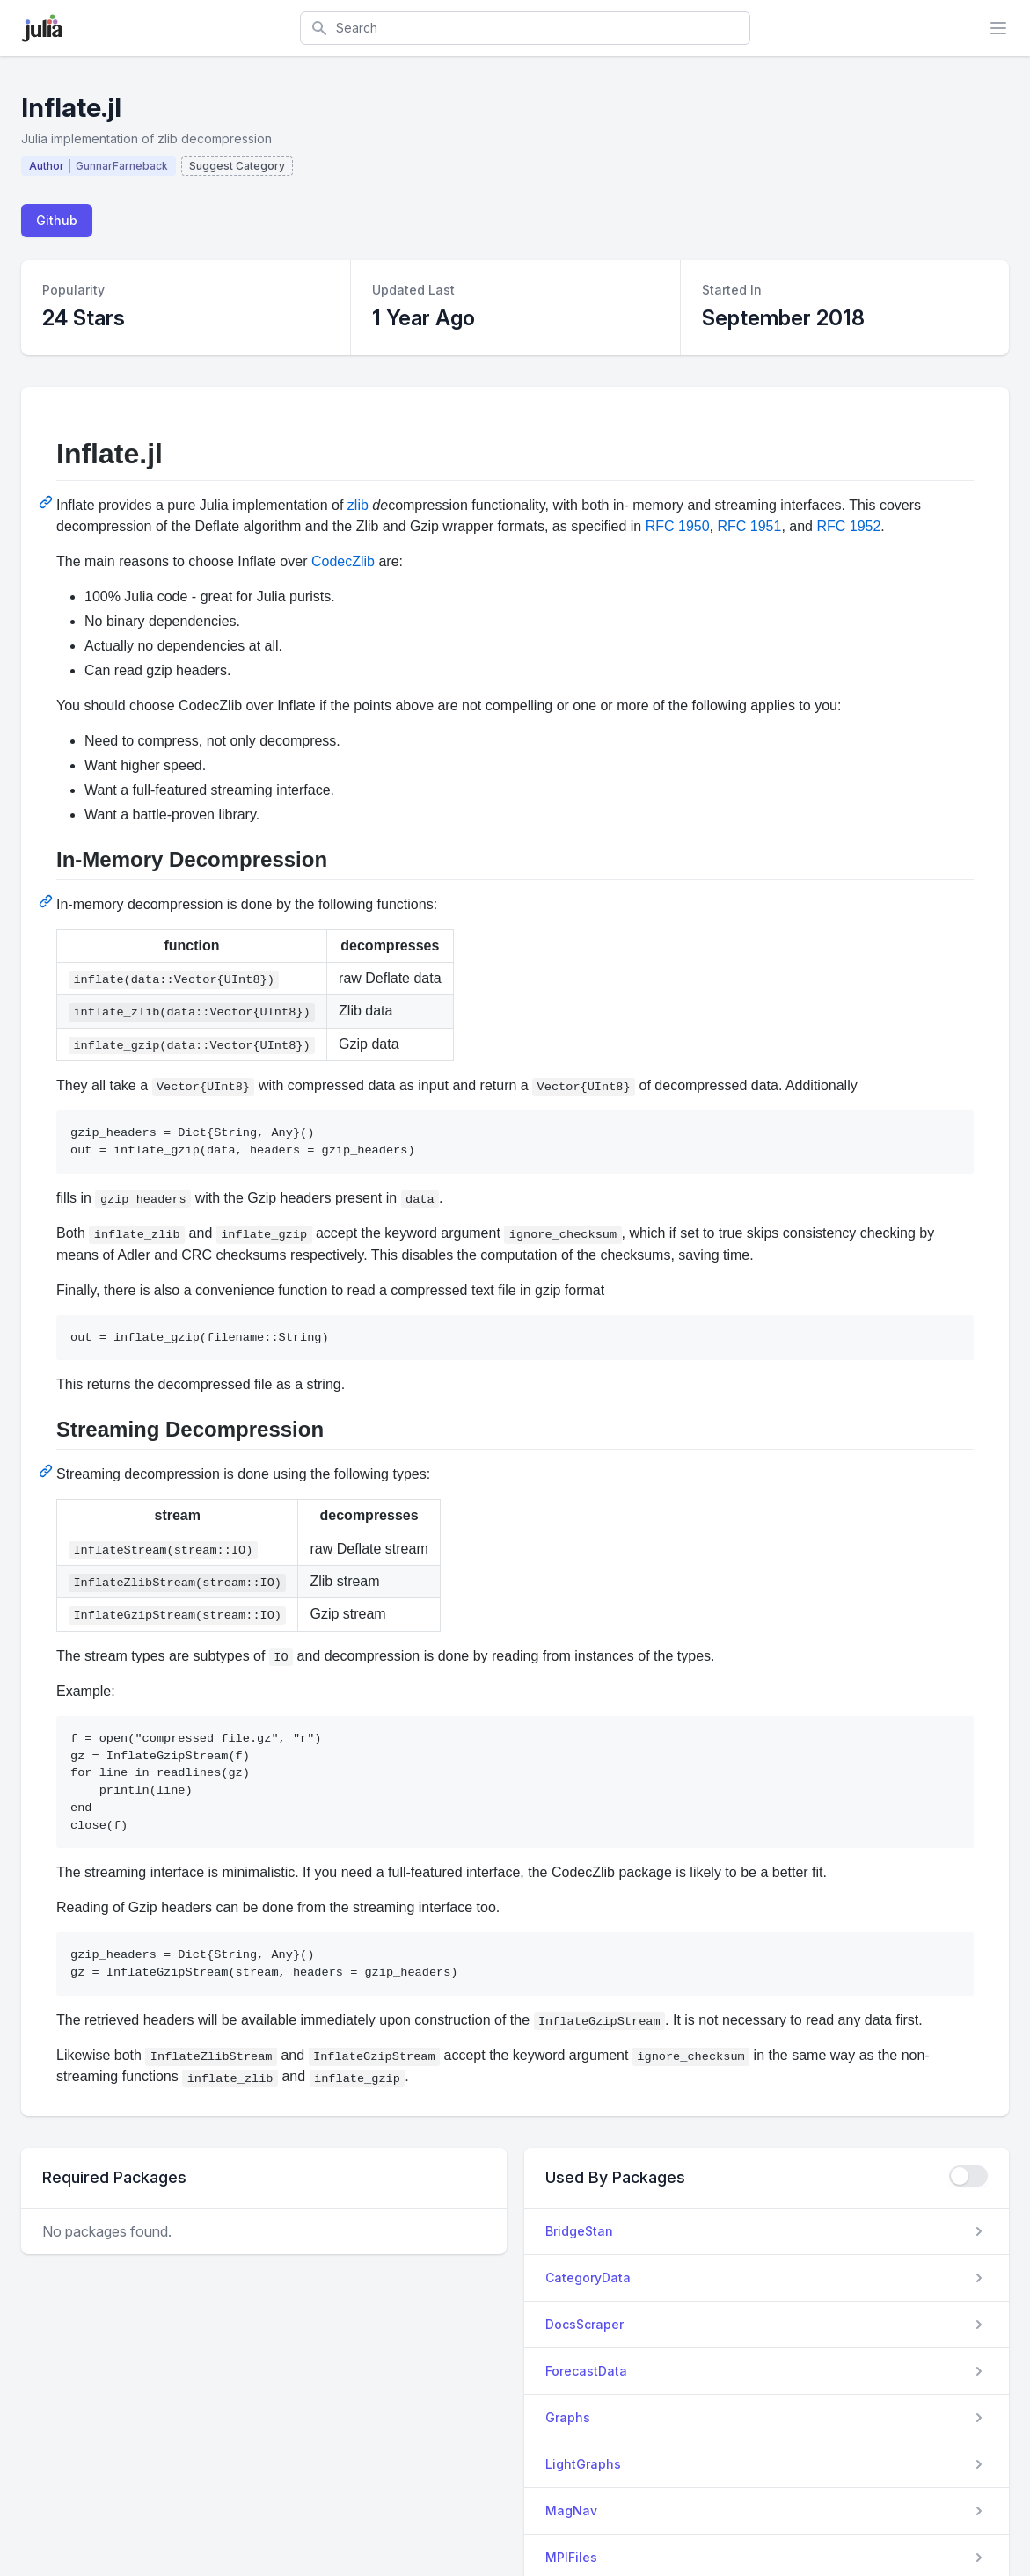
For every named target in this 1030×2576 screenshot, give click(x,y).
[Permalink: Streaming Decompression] (47, 1471)
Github (56, 220)
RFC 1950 (678, 526)
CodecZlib (343, 561)
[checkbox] (968, 2176)
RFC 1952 (848, 526)
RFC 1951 (749, 526)
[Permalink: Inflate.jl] (47, 502)
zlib (358, 505)
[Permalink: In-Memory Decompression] (47, 901)
